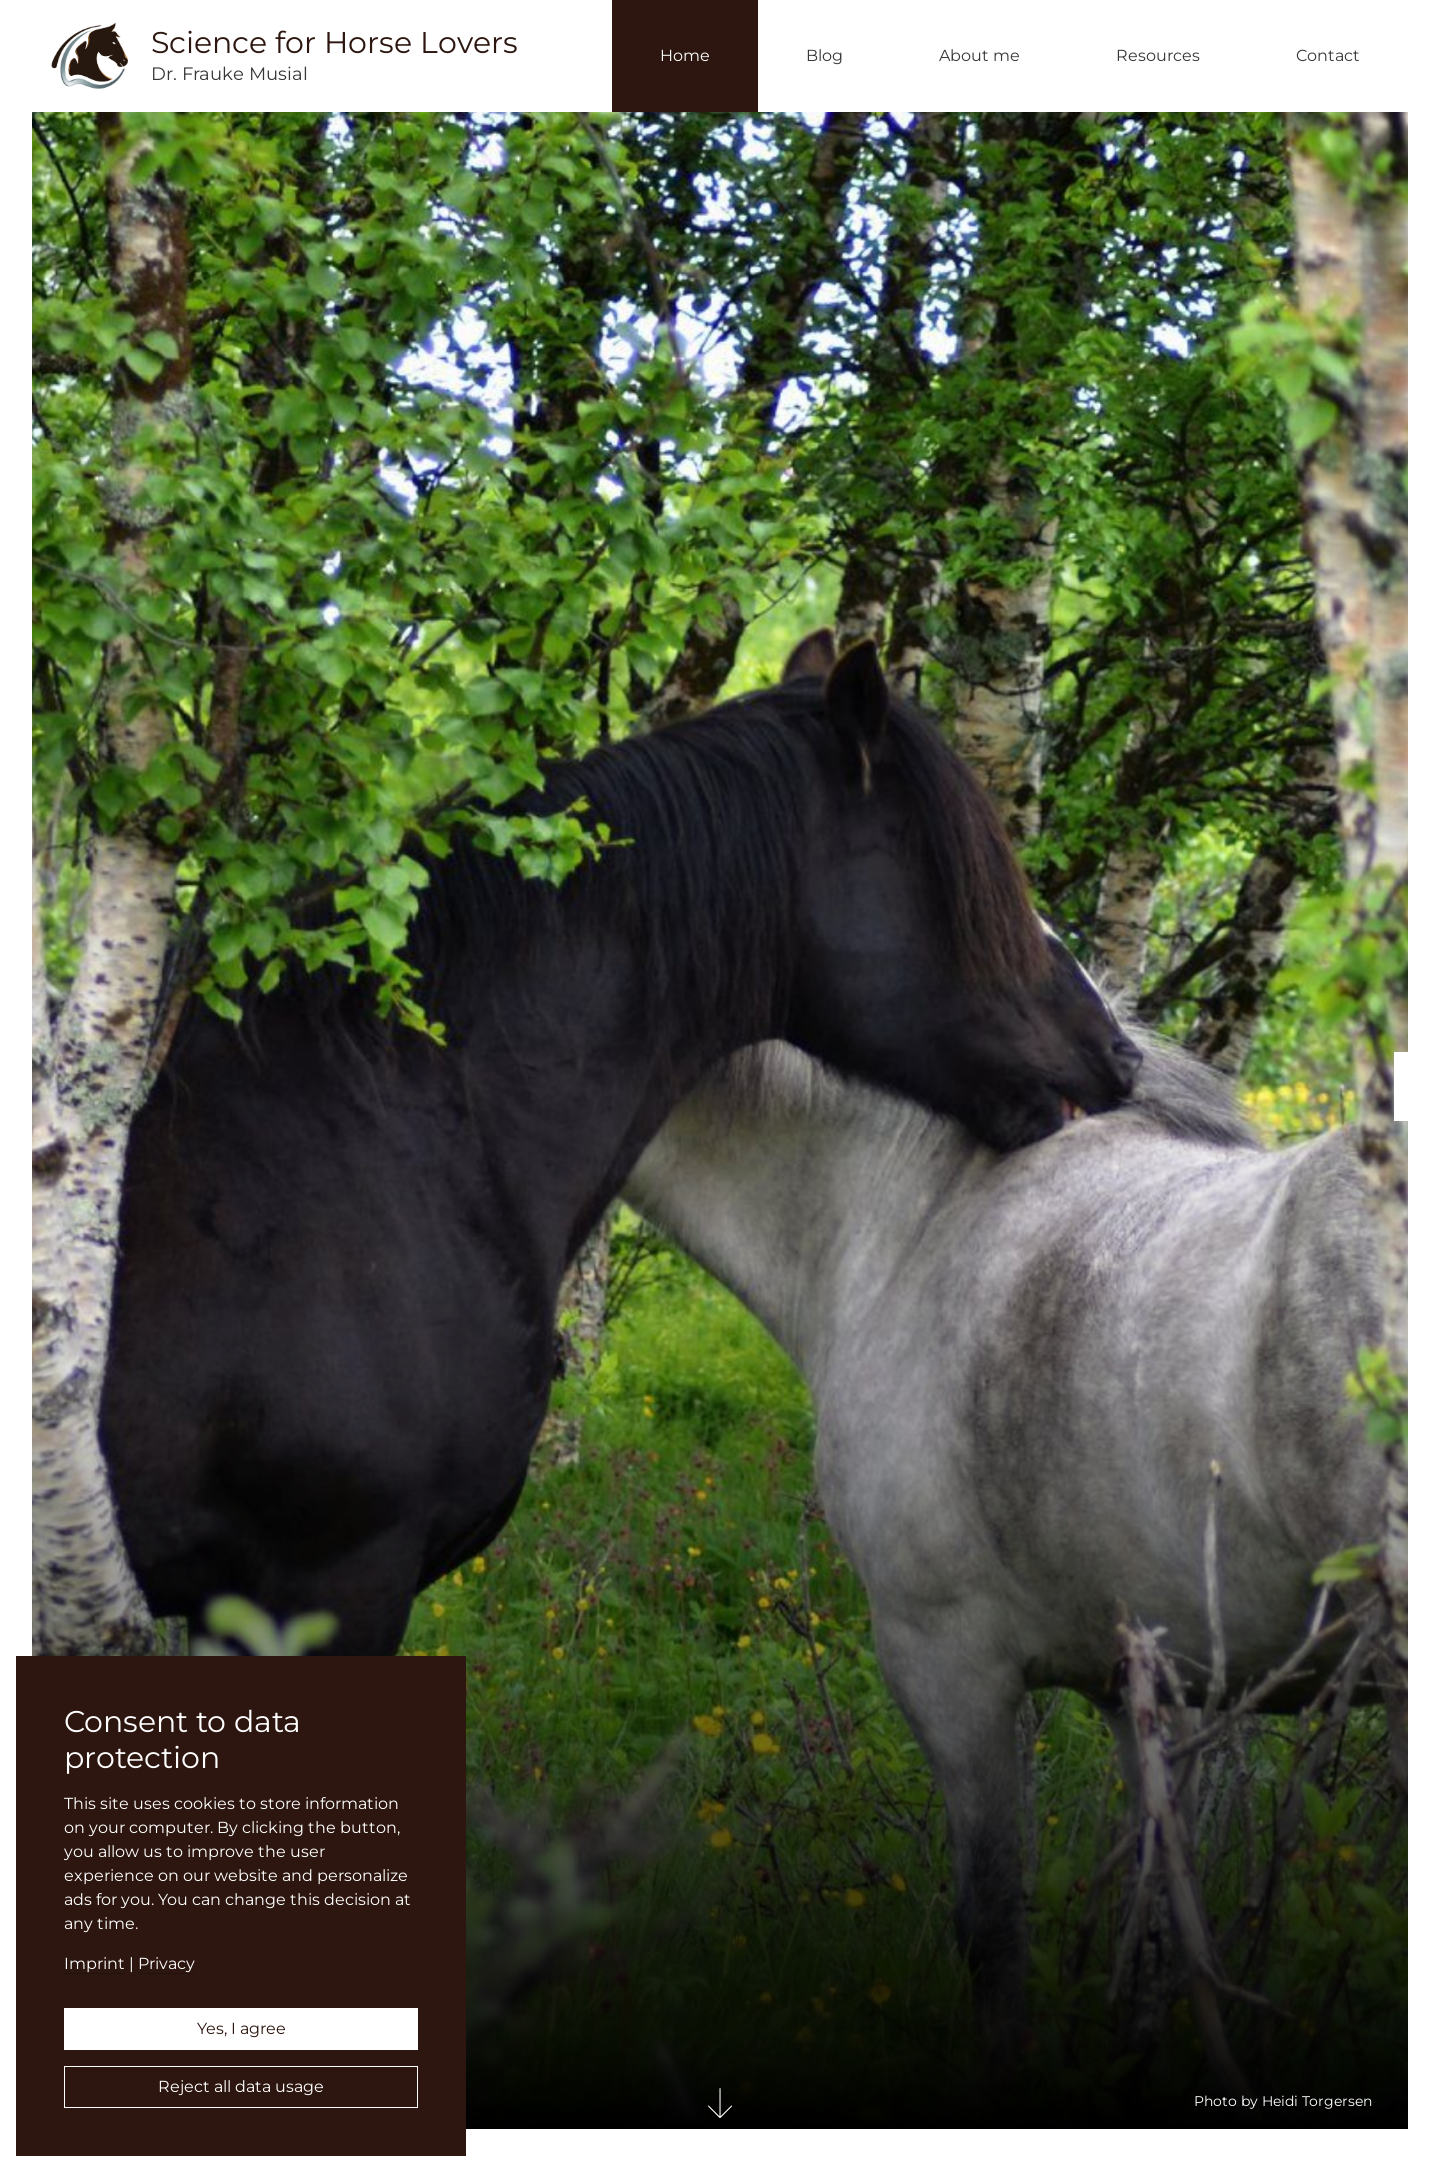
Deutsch (1417, 1101)
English (1417, 1071)
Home (685, 55)
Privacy (166, 1963)
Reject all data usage (241, 2086)
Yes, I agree (241, 2028)
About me (979, 55)
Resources (1158, 55)
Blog (824, 55)
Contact (1328, 55)
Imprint (94, 1963)
